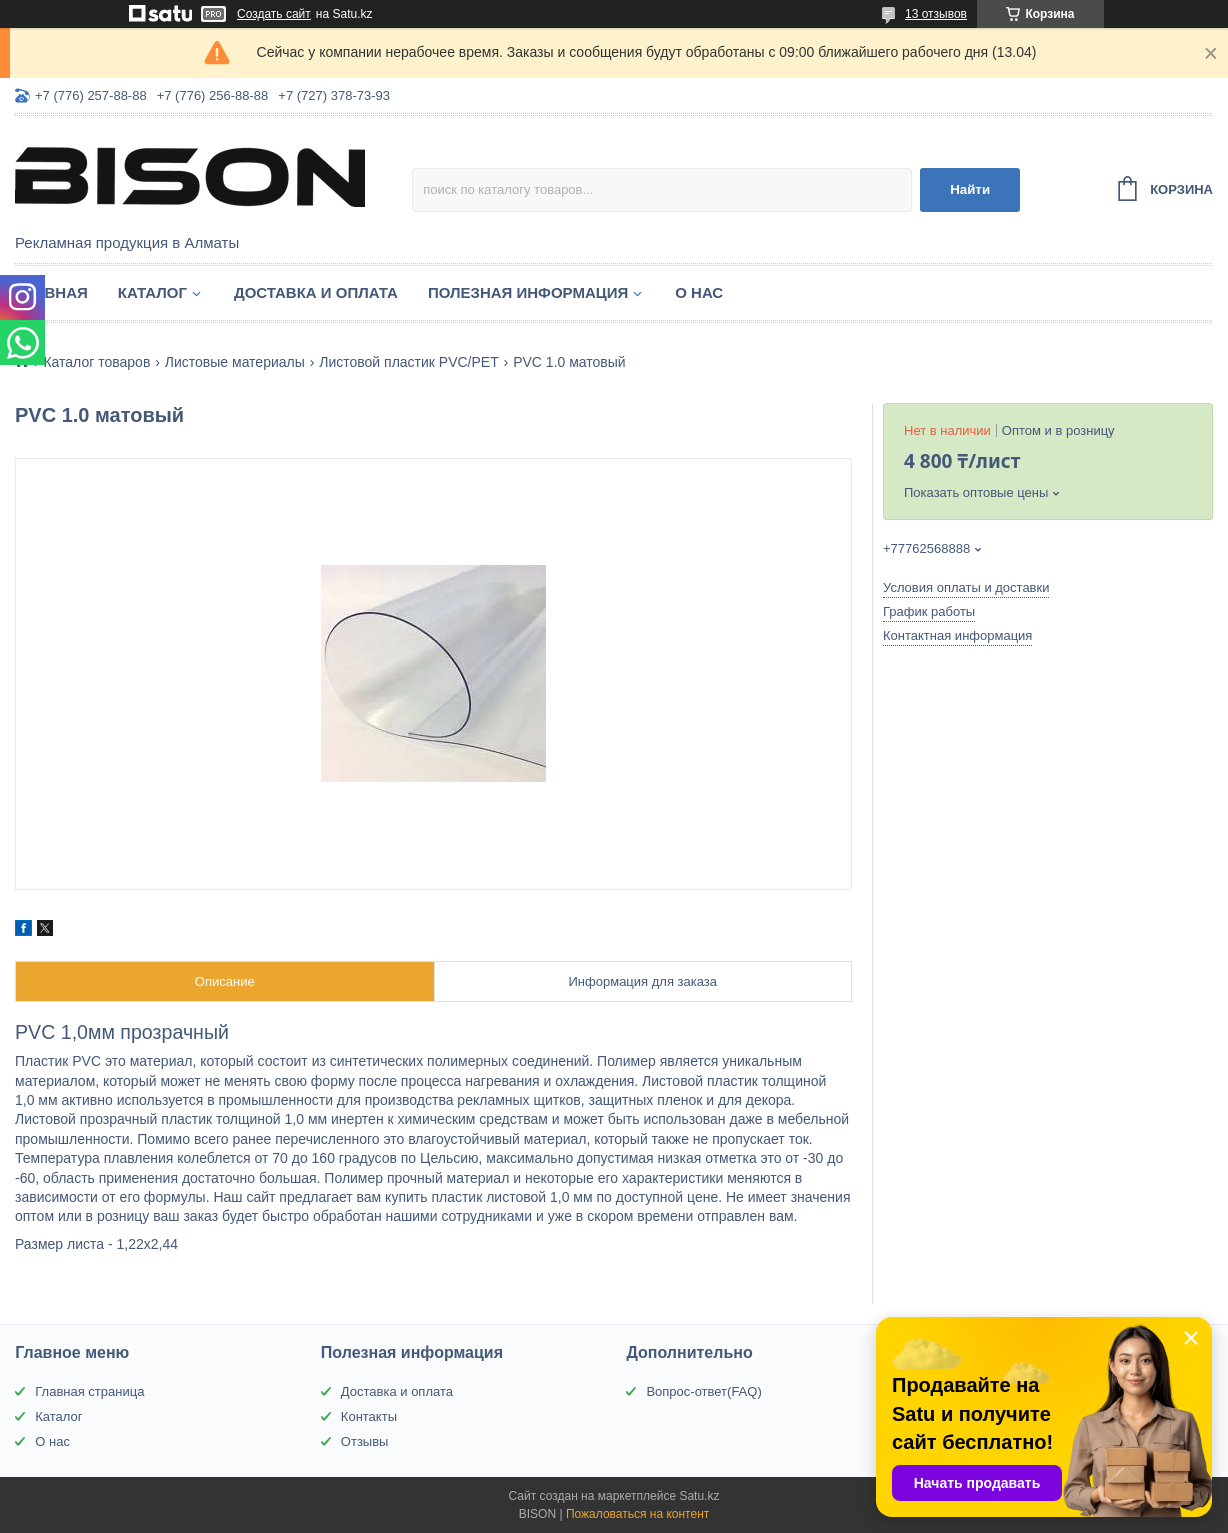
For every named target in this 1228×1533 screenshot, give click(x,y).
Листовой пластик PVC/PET (409, 362)
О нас (699, 292)
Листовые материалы (235, 362)
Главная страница (89, 1391)
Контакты (369, 1416)
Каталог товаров (96, 362)
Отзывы (365, 1441)
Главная (51, 292)
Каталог (152, 292)
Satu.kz (699, 1496)
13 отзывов (936, 14)
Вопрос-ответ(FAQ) (703, 1391)
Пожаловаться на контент (637, 1514)
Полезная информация (528, 292)
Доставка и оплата (316, 292)
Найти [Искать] (970, 189)
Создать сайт (274, 14)
